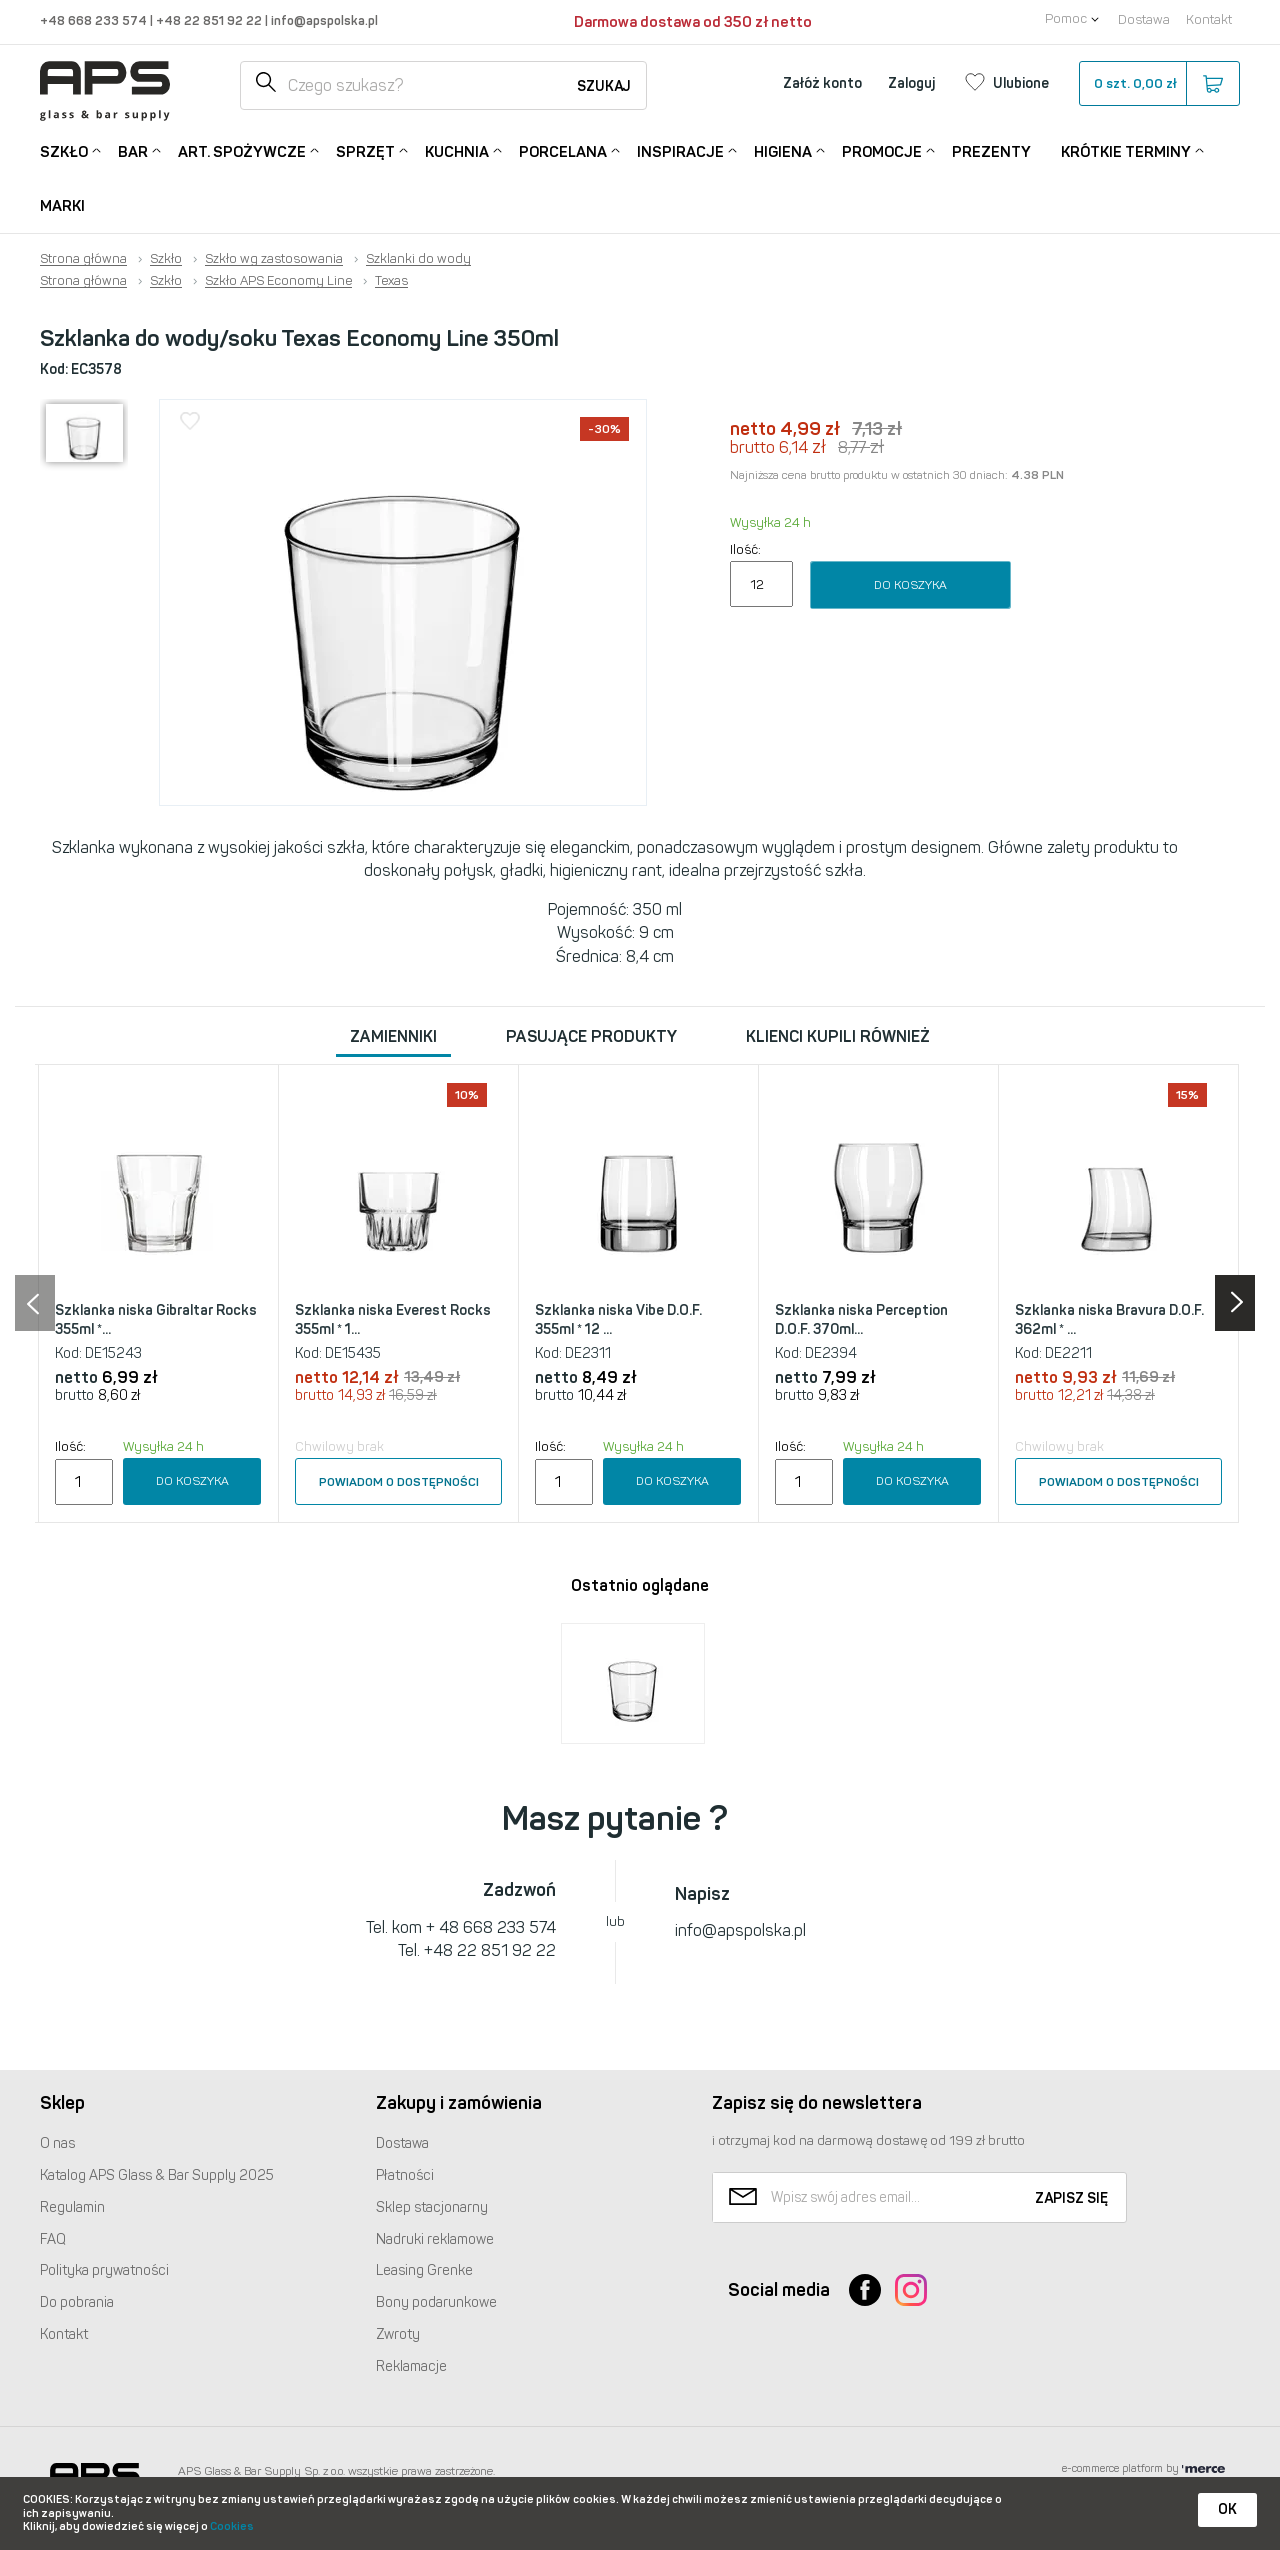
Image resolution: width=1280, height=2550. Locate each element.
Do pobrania (77, 2302)
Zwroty (398, 2334)
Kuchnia (457, 150)
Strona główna (83, 259)
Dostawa (1144, 19)
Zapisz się (1071, 2198)
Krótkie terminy (1126, 150)
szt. (1158, 84)
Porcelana (563, 150)
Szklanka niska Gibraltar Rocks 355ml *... (156, 1320)
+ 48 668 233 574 (491, 1927)
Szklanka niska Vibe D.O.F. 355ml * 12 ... (618, 1320)
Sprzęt (365, 150)
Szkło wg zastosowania (274, 259)
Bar (133, 150)
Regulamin (72, 2207)
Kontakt (1209, 19)
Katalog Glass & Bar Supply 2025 (157, 2175)
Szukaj (604, 86)
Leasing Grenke (424, 2270)
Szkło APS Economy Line (278, 281)
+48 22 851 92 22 (210, 20)
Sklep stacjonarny (432, 2207)
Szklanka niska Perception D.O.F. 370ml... (861, 1320)
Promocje (882, 150)
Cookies (232, 2526)
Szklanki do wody (418, 259)
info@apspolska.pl (323, 20)
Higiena (783, 150)
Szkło (64, 150)
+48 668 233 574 (95, 20)
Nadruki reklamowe (435, 2239)
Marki (62, 206)
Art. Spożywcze (242, 150)
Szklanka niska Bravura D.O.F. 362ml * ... (1109, 1320)
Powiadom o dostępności (399, 1482)
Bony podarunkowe (436, 2302)
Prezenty (991, 152)
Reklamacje (411, 2366)
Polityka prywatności (104, 2270)
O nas (57, 2143)
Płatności (405, 2175)
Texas (391, 281)
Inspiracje (680, 150)
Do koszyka (910, 585)
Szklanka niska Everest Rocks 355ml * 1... (393, 1320)
